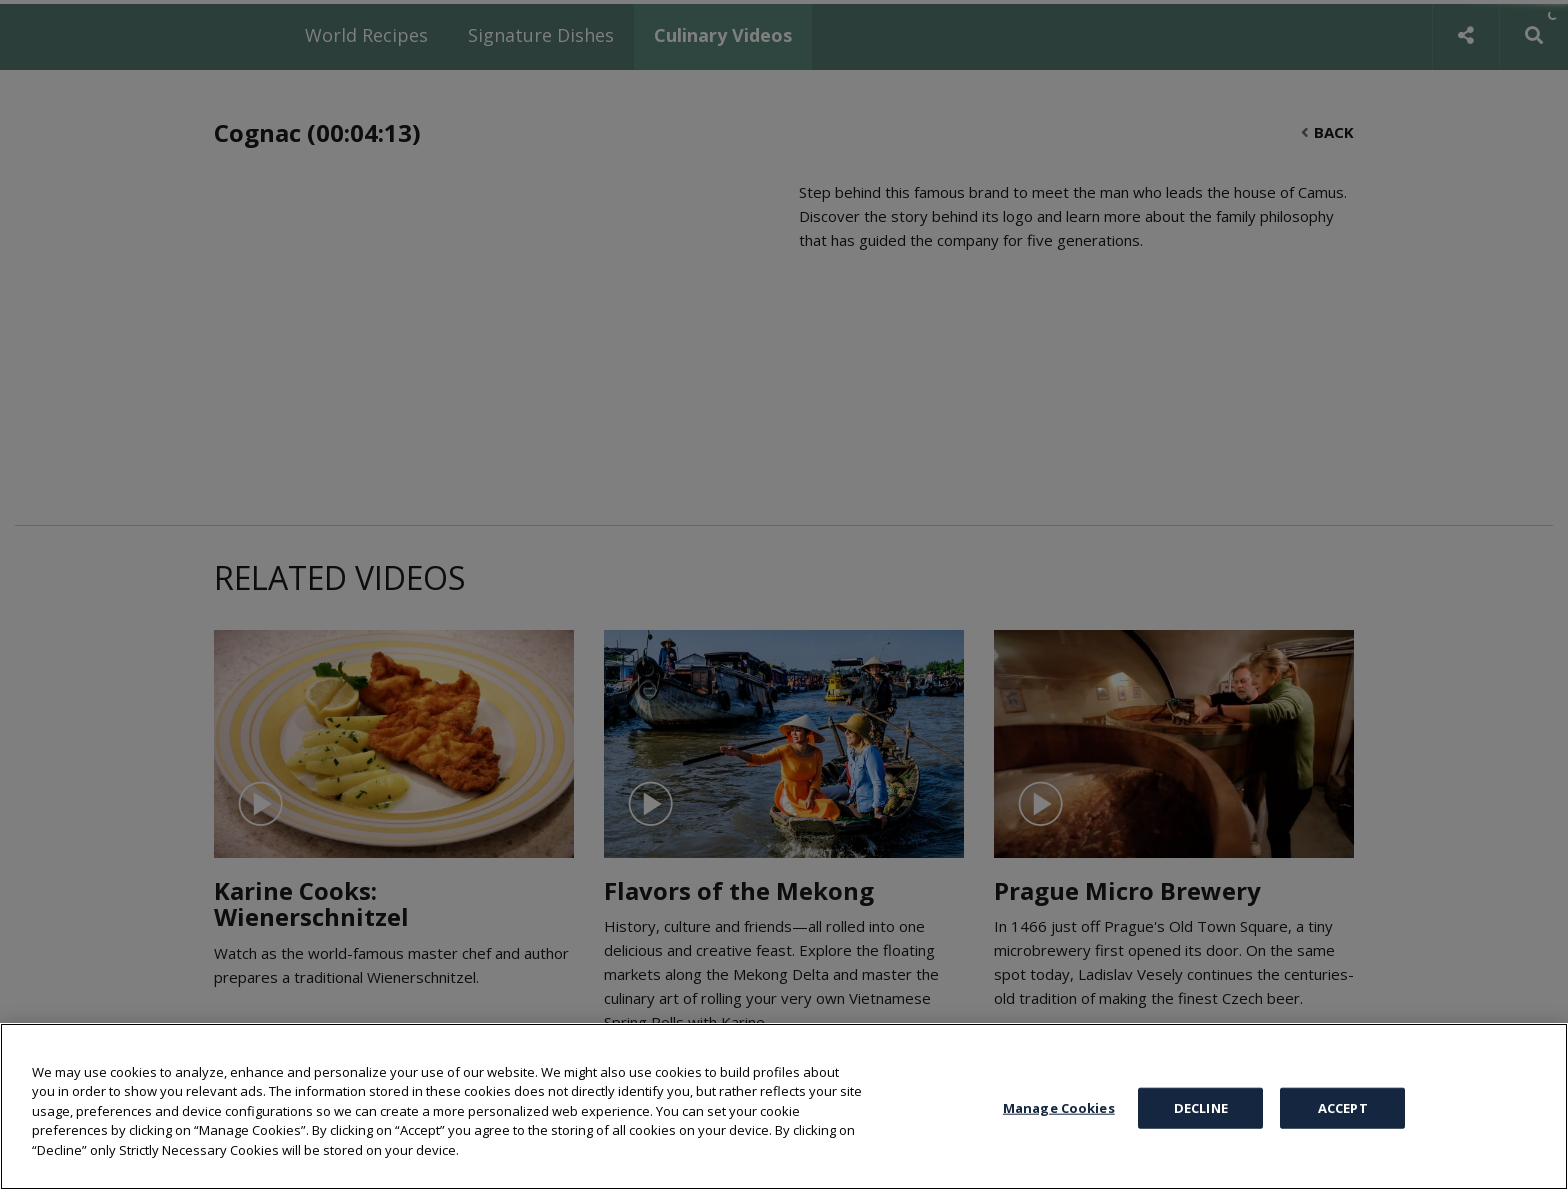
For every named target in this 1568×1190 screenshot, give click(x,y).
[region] (784, 1106)
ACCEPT (1343, 1107)
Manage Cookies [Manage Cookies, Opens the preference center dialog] (1059, 1107)
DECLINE (1201, 1107)
